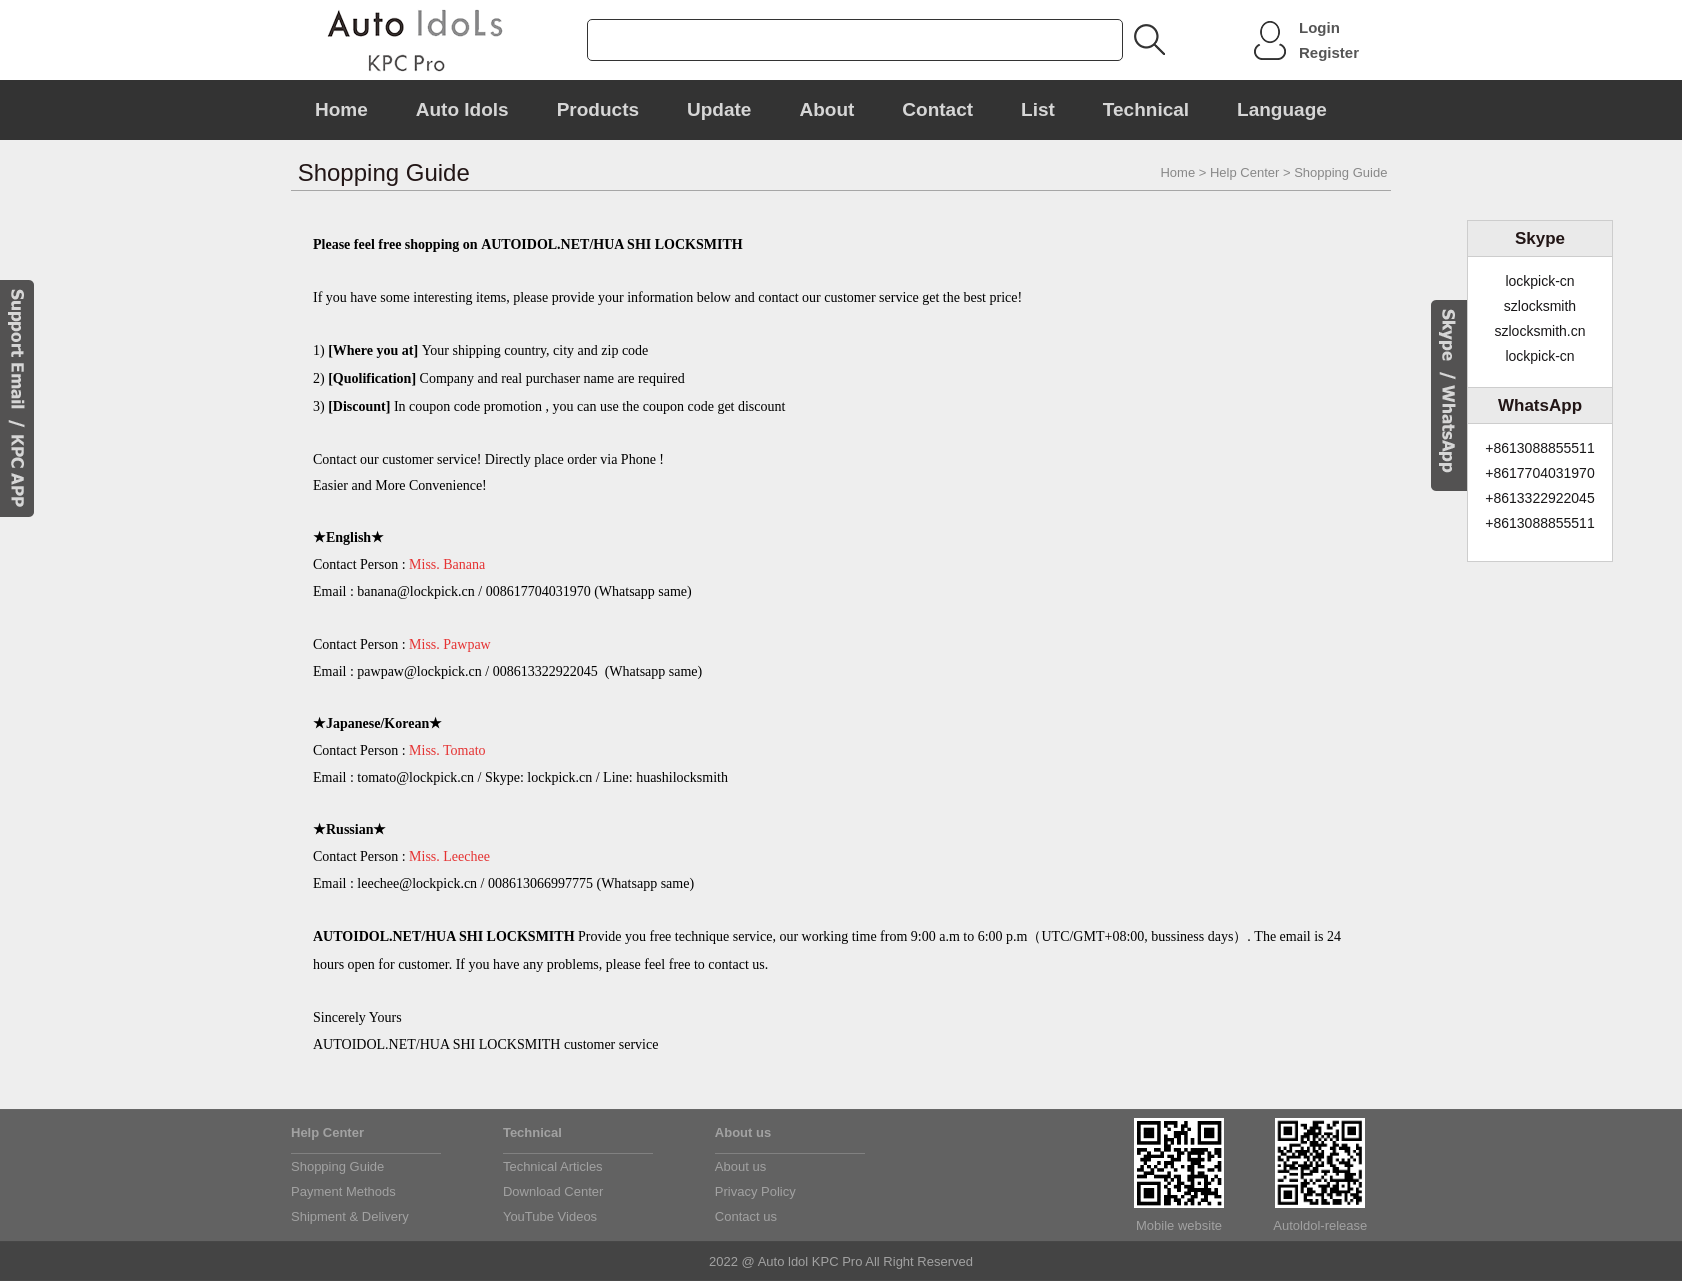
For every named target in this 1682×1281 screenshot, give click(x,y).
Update (719, 109)
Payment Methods (343, 1191)
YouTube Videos (550, 1216)
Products (598, 109)
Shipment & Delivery (350, 1216)
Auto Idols (462, 109)
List (1038, 109)
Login (1319, 27)
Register (1329, 52)
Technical (1146, 109)
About (826, 109)
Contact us (746, 1216)
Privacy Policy (755, 1191)
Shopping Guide (337, 1166)
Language (1282, 109)
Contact (937, 109)
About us (740, 1166)
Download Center (553, 1191)
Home (341, 109)
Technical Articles (553, 1166)
